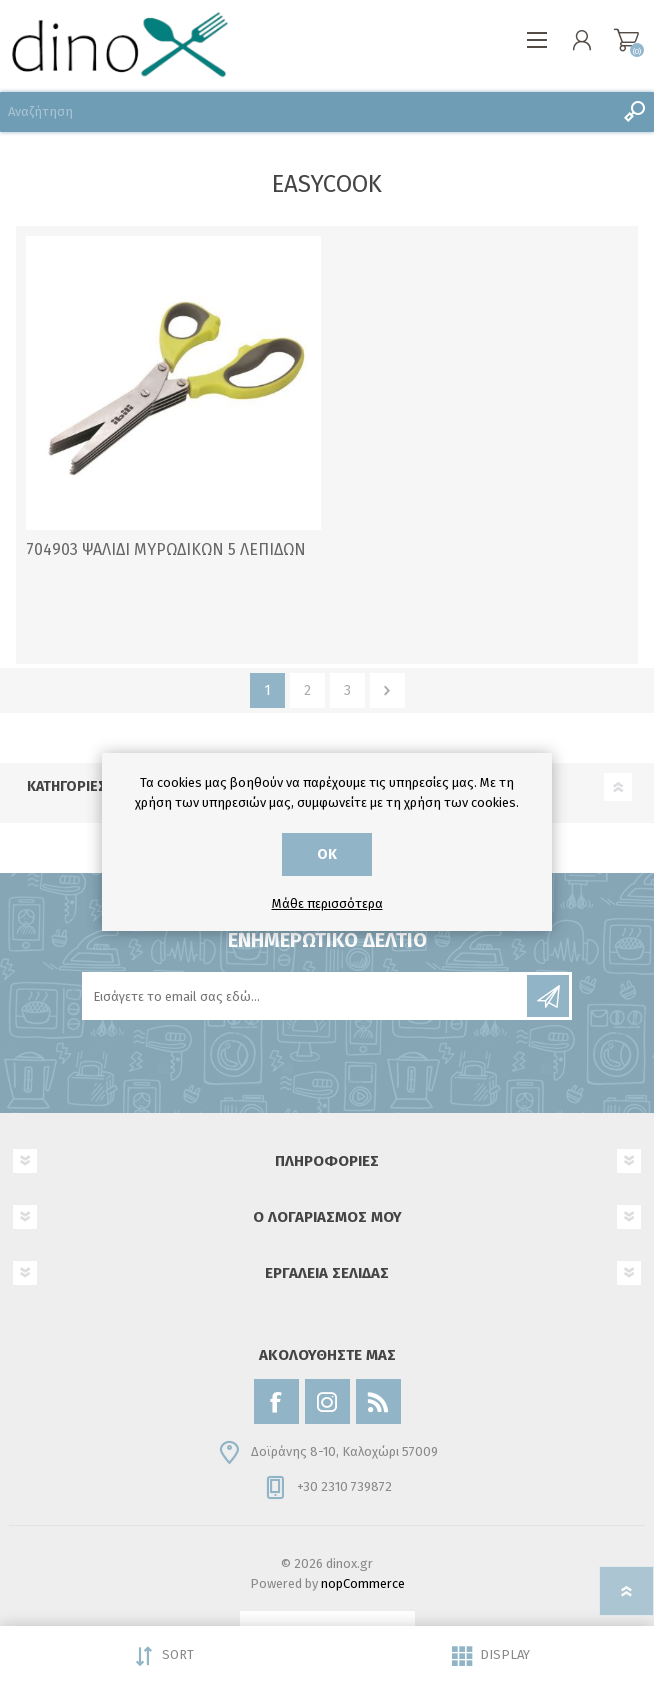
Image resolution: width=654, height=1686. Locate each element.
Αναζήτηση (634, 112)
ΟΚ (327, 854)
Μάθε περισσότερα (327, 903)
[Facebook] (276, 1401)
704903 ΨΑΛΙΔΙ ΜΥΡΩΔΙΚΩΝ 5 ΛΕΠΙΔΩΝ (166, 549)
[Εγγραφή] (306, 996)
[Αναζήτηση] (307, 112)
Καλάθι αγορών (626, 40)
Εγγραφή (548, 996)
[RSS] (378, 1401)
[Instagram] (327, 1401)
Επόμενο (387, 690)
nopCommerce (363, 1583)
